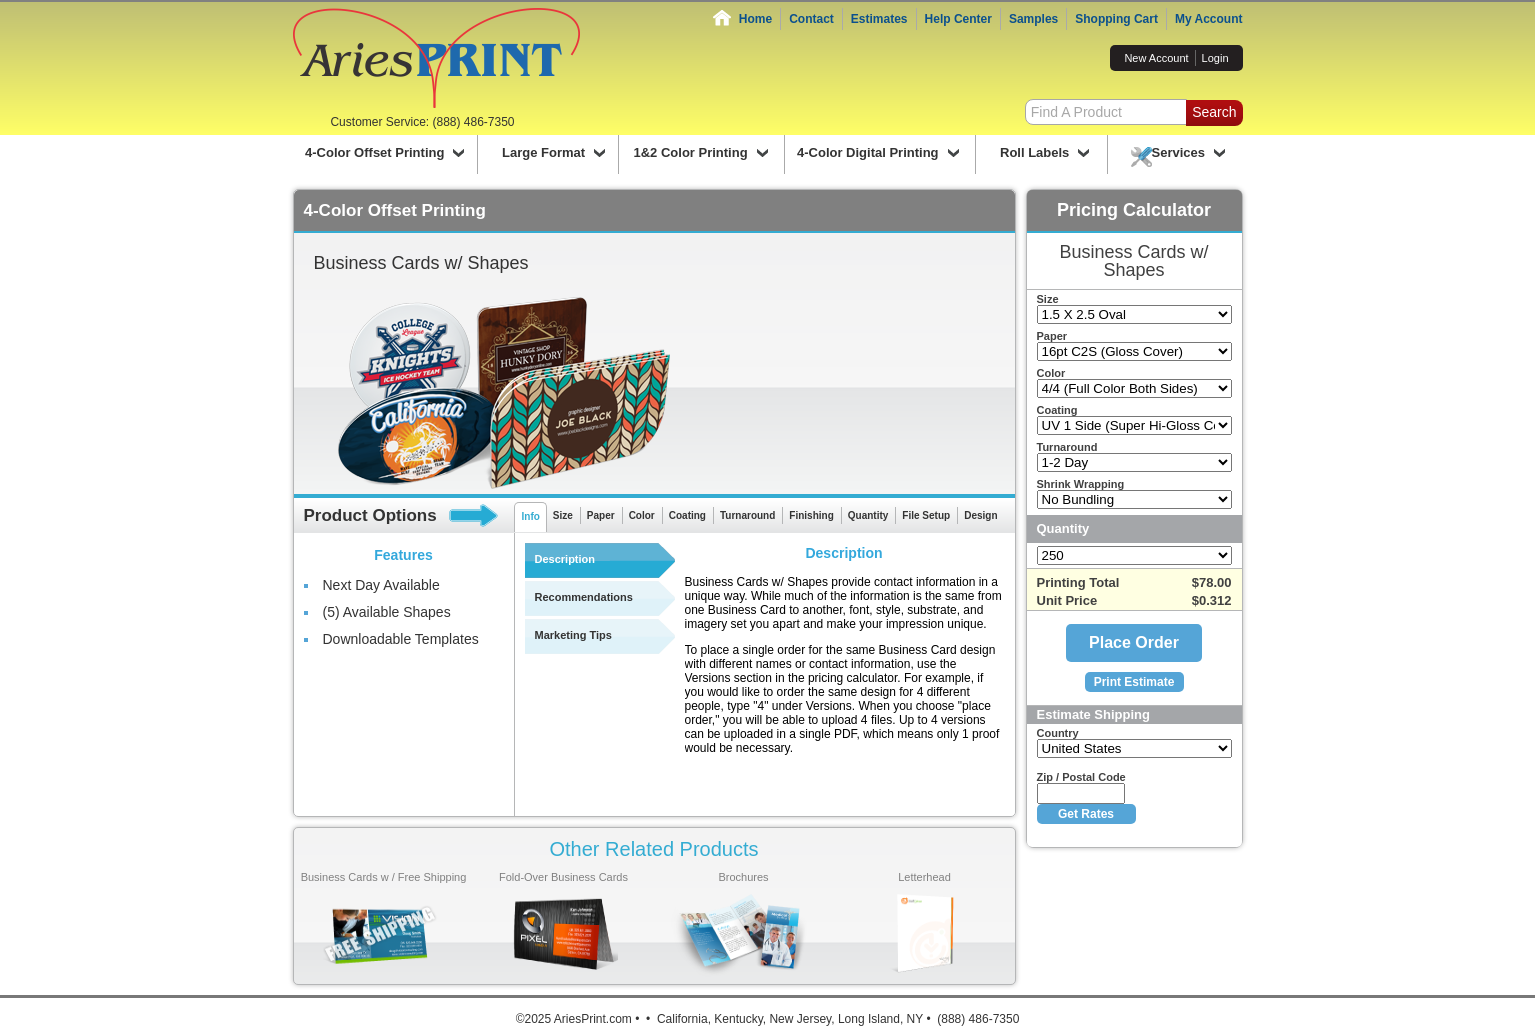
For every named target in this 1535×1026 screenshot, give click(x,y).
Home (755, 19)
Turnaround (747, 515)
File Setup (926, 515)
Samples (1033, 19)
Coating (687, 515)
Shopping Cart (1116, 19)
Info (531, 516)
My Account (1209, 19)
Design (980, 515)
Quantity (868, 515)
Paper (601, 515)
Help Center (958, 19)
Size (563, 515)
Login (1215, 58)
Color (642, 515)
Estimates (879, 19)
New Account (1156, 58)
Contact (811, 19)
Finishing (811, 515)
